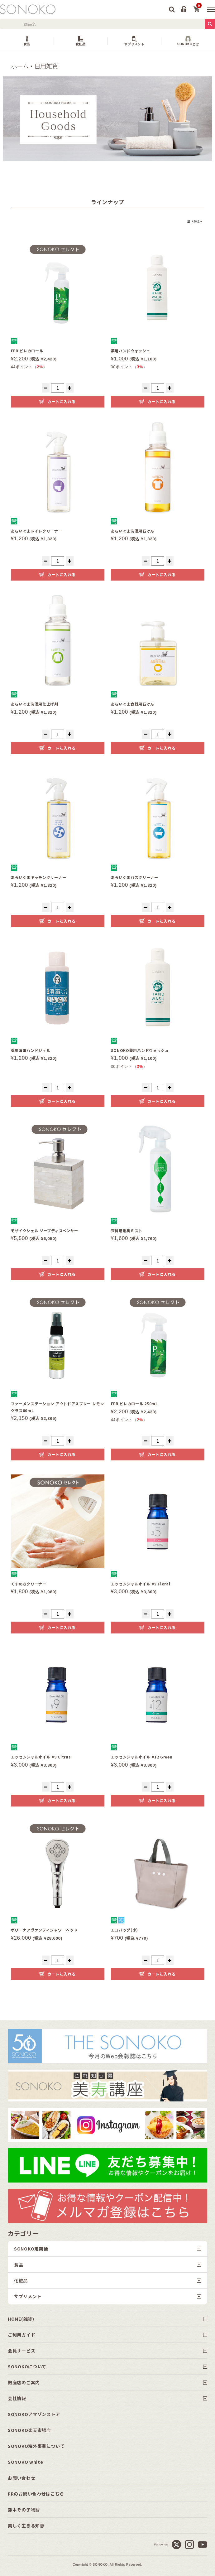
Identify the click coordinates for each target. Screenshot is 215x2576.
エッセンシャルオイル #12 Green (142, 1756)
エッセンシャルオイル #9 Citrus (41, 1756)
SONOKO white (25, 2462)
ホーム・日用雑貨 (34, 65)
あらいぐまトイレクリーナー (36, 530)
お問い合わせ (21, 2478)
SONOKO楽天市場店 (29, 2430)
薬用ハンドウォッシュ (130, 350)
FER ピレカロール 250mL (134, 1403)
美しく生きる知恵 (26, 2525)
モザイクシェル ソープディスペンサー (45, 1230)
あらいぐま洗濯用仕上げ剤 (34, 704)
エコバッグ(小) (124, 1929)
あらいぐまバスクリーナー (134, 877)
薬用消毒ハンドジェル (30, 1050)
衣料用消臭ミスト (127, 1230)
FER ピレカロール (27, 350)
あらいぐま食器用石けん (133, 704)
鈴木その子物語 (24, 2509)
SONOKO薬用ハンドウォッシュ (140, 1050)
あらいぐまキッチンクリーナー (38, 877)
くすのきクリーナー (28, 1583)
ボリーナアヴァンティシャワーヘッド (44, 1929)
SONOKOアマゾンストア (34, 2414)
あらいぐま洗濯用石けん (133, 530)
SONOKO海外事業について (36, 2446)
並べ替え (193, 221)
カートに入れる (61, 401)
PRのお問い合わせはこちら (36, 2494)
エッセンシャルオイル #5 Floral (140, 1583)
